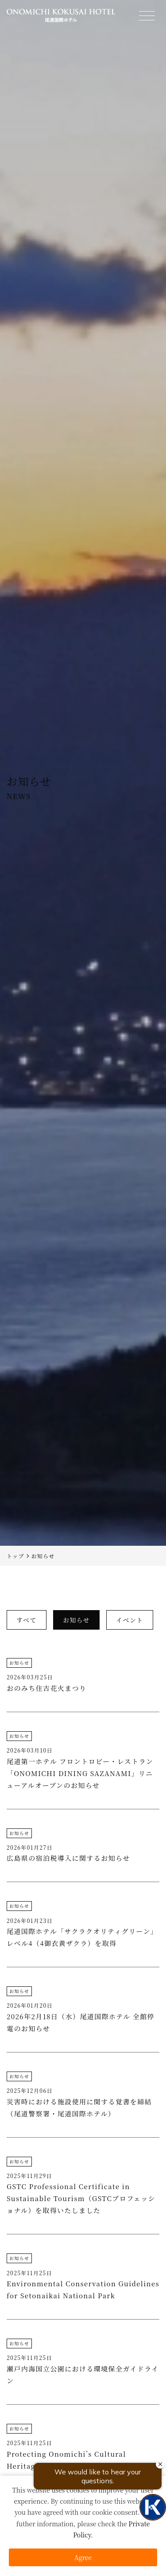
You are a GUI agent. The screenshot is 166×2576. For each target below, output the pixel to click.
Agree (83, 2557)
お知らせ (19, 1662)
